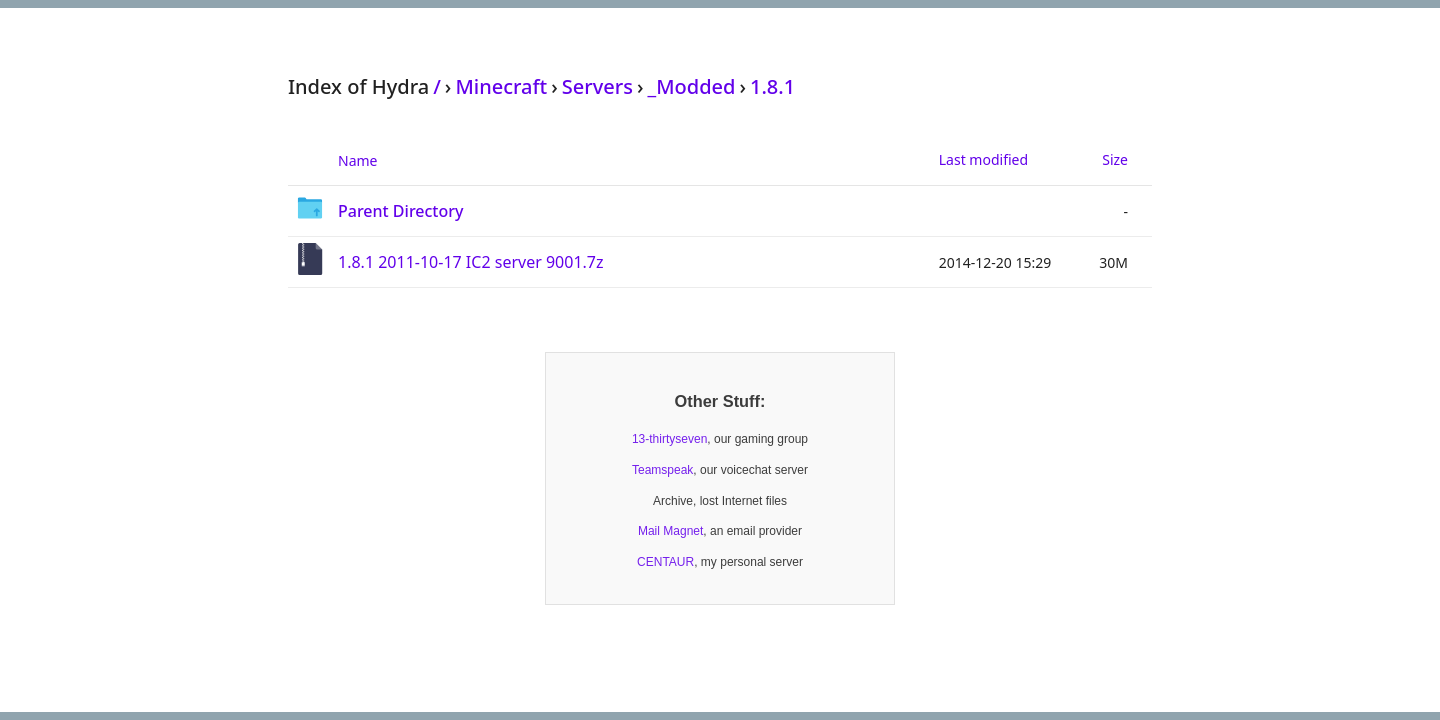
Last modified (983, 159)
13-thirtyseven (669, 439)
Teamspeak (662, 470)
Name (357, 160)
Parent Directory (401, 211)
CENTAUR (665, 562)
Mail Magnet (670, 531)
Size (1115, 159)
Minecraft (501, 86)
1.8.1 (772, 86)
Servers (597, 86)
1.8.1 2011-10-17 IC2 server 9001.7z (471, 262)
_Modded (691, 86)
